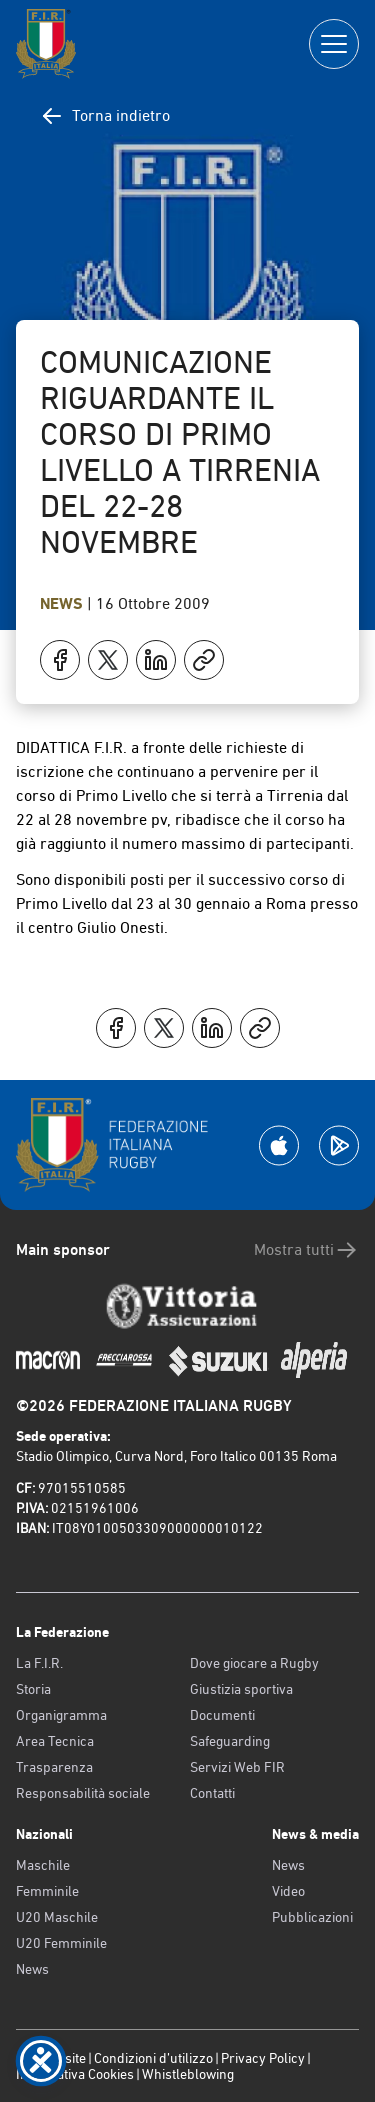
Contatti (212, 1793)
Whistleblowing (188, 2074)
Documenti (222, 1715)
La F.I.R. (39, 1663)
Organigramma (61, 1715)
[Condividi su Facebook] (60, 660)
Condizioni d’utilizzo (153, 2058)
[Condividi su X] (108, 660)
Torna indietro (105, 116)
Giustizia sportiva (241, 1689)
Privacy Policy (263, 2058)
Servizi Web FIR (237, 1767)
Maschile (43, 1865)
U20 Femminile (61, 1943)
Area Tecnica (55, 1741)
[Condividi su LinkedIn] (156, 660)
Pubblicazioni (312, 1917)
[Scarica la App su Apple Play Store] (279, 1145)
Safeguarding (230, 1741)
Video (288, 1891)
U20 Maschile (57, 1917)
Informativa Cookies (75, 2074)
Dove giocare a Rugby (254, 1663)
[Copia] (204, 660)
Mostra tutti (306, 1250)
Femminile (47, 1891)
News (63, 603)
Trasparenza (54, 1767)
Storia (33, 1689)
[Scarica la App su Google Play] (339, 1145)
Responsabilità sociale (83, 1793)
